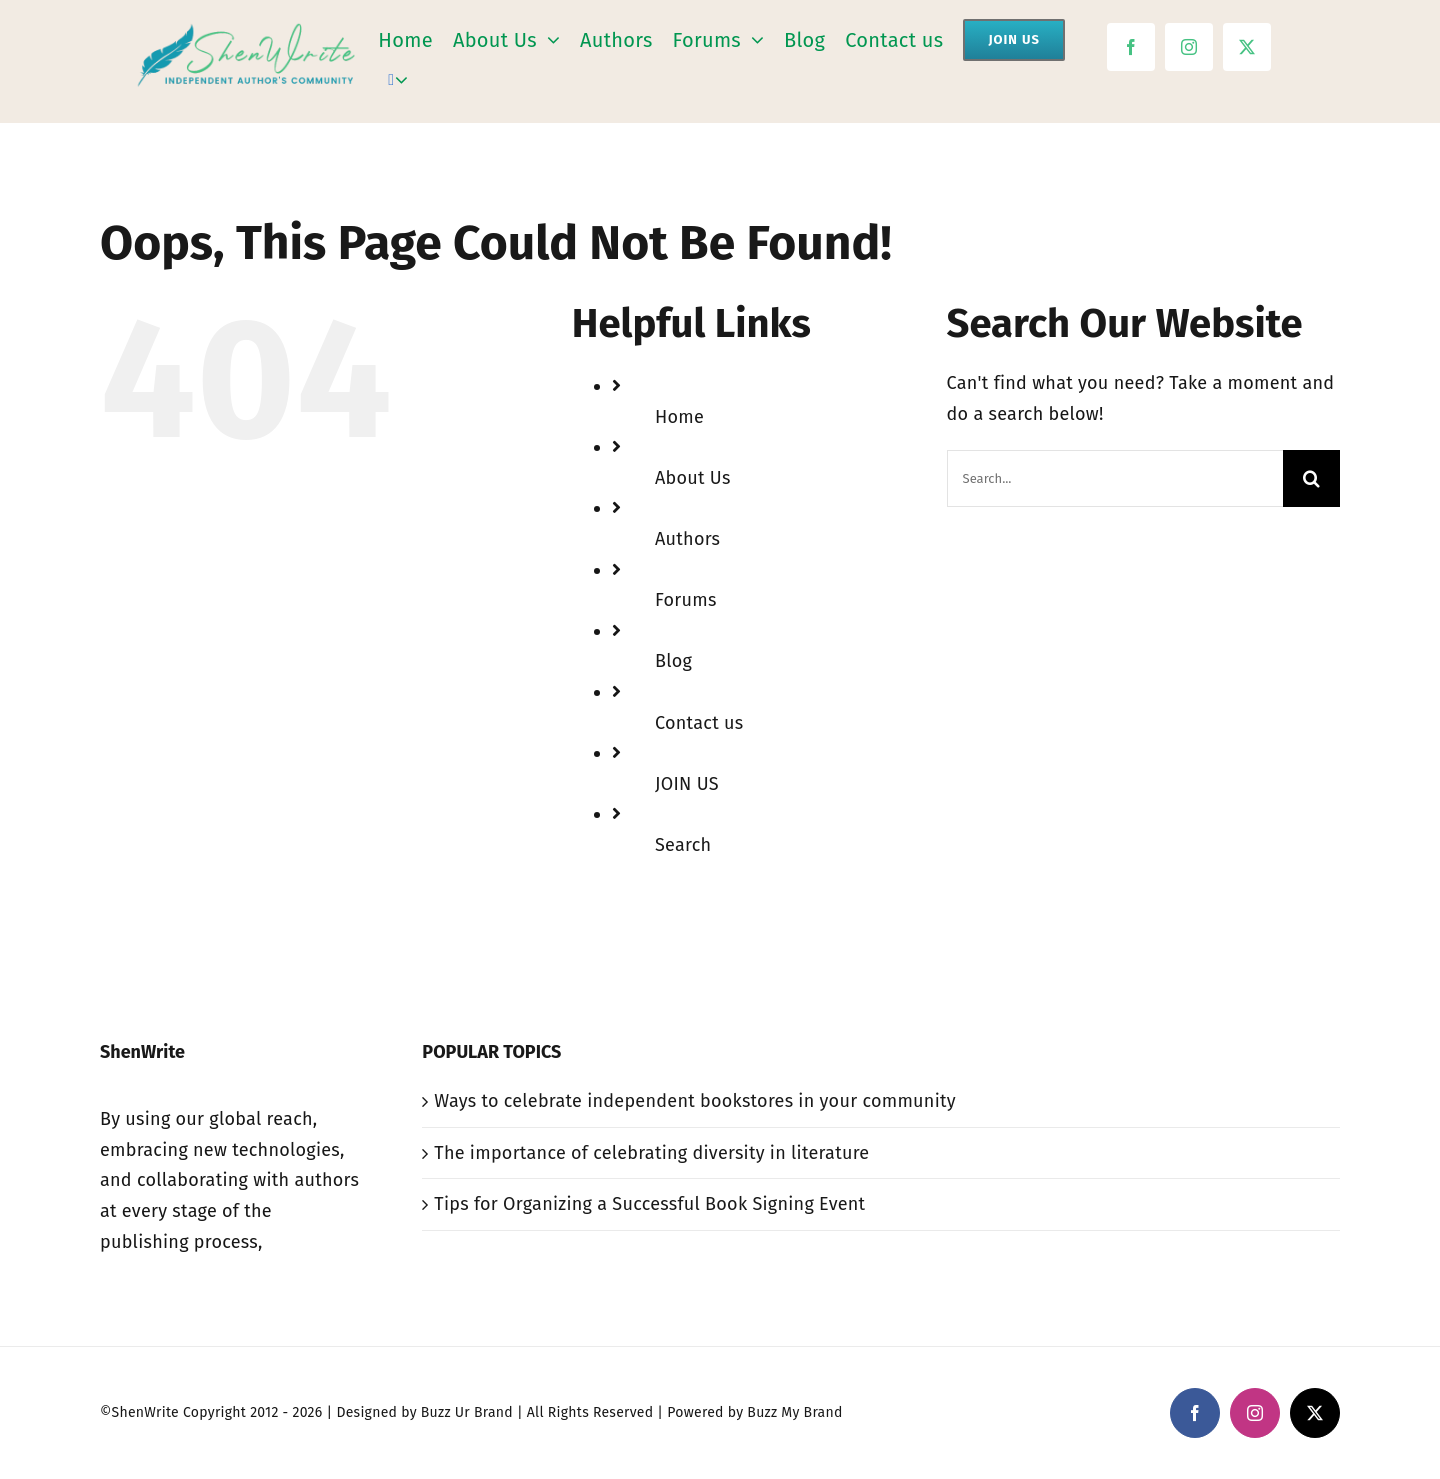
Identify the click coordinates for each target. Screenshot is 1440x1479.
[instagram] (1189, 47)
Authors (687, 539)
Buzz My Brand (794, 1412)
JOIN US (687, 784)
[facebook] (1131, 47)
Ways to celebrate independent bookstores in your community (694, 1101)
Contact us (699, 723)
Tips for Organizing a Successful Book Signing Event (649, 1204)
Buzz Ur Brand (467, 1412)
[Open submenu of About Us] (548, 40)
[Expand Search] (401, 80)
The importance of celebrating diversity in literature (651, 1153)
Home (679, 417)
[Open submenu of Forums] (752, 40)
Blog (673, 661)
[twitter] (1247, 47)
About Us (693, 478)
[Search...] (1115, 478)
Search (683, 845)
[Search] (391, 80)
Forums (686, 600)
